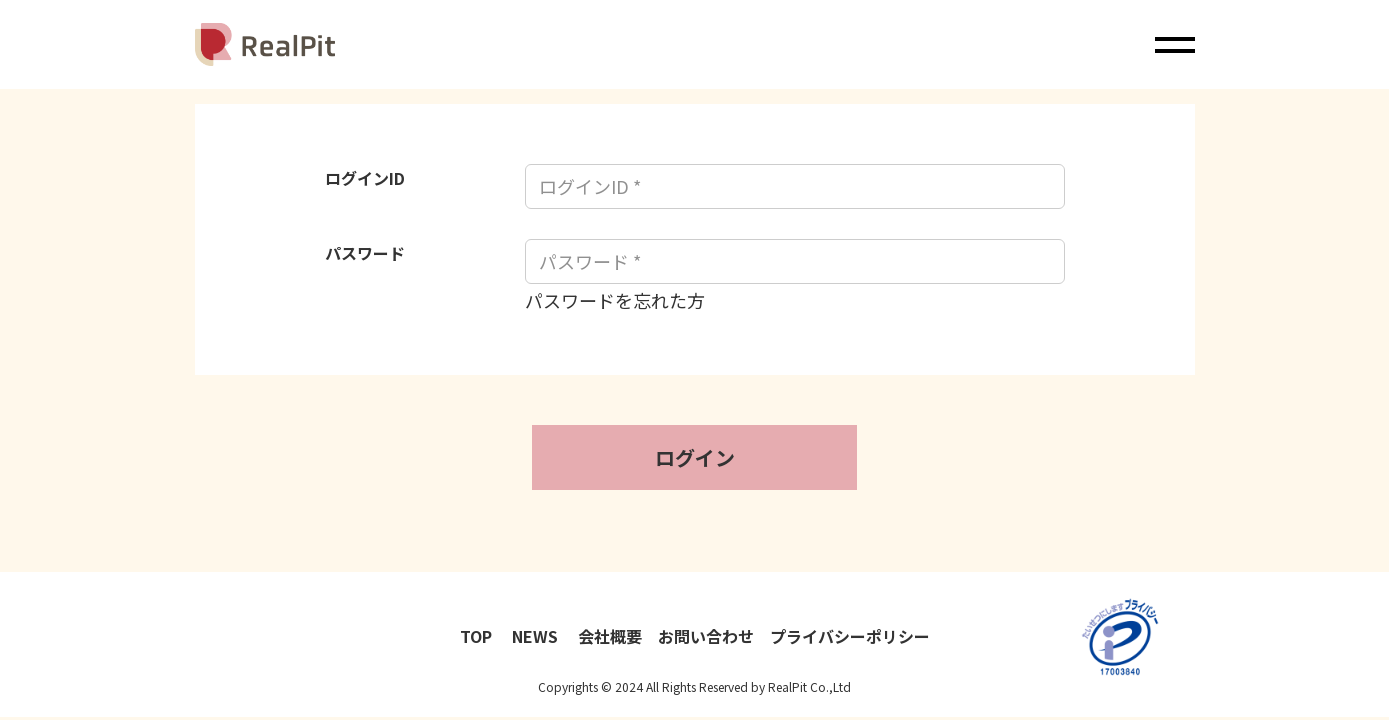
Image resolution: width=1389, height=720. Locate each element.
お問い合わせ (706, 636)
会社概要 (610, 636)
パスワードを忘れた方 (615, 300)
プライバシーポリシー (850, 636)
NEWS (537, 636)
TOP (478, 636)
